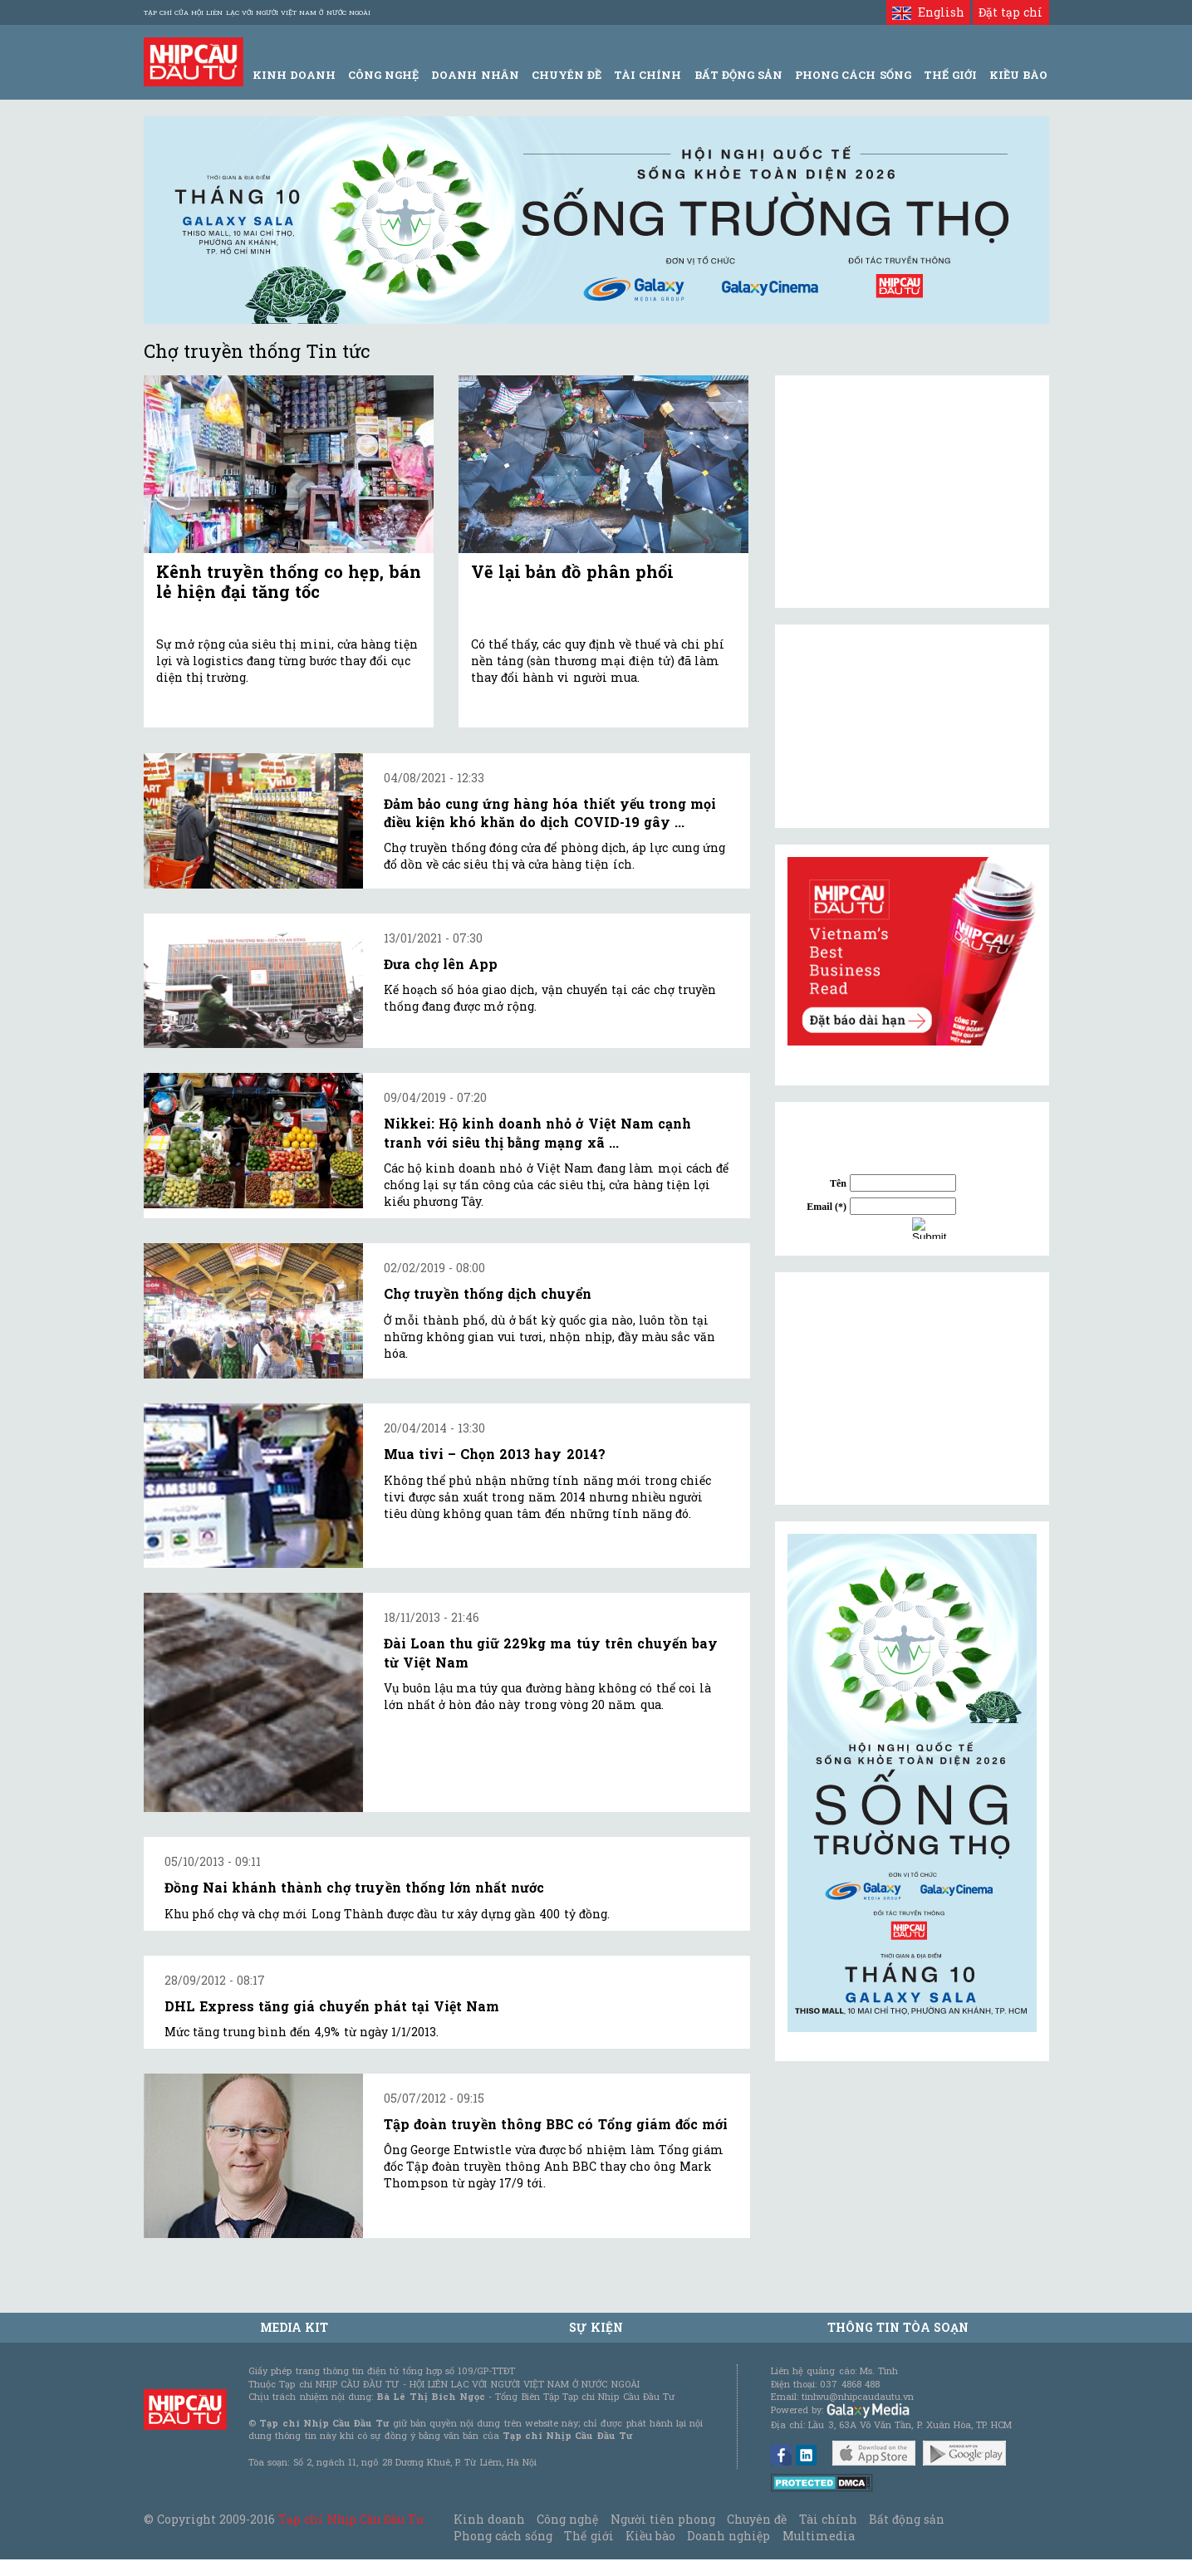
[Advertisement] (912, 1388)
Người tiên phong (663, 2519)
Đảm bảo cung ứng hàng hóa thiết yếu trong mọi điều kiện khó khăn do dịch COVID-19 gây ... (550, 812)
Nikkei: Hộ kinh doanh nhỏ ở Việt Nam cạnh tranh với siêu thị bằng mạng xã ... (538, 1132)
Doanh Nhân (474, 74)
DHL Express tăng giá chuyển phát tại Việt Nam (332, 2006)
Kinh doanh (489, 2519)
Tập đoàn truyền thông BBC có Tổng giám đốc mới (556, 2124)
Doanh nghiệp (728, 2536)
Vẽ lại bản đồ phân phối (572, 571)
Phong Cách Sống (852, 74)
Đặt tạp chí (1010, 12)
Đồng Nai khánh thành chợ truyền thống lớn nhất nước (354, 1887)
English (928, 12)
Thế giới (950, 74)
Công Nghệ (383, 74)
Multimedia (818, 2536)
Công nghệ (567, 2519)
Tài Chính (647, 74)
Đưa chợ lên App (441, 963)
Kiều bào (650, 2536)
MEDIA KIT (294, 2327)
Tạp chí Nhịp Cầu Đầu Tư (351, 2519)
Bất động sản (738, 74)
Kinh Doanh (294, 74)
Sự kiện (595, 2327)
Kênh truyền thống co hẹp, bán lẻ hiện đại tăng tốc (288, 581)
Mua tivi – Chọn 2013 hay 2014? (495, 1453)
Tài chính (828, 2519)
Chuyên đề (566, 74)
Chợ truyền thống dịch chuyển (488, 1293)
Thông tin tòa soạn (898, 2327)
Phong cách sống (503, 2536)
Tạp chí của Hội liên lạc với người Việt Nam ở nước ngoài (257, 12)
